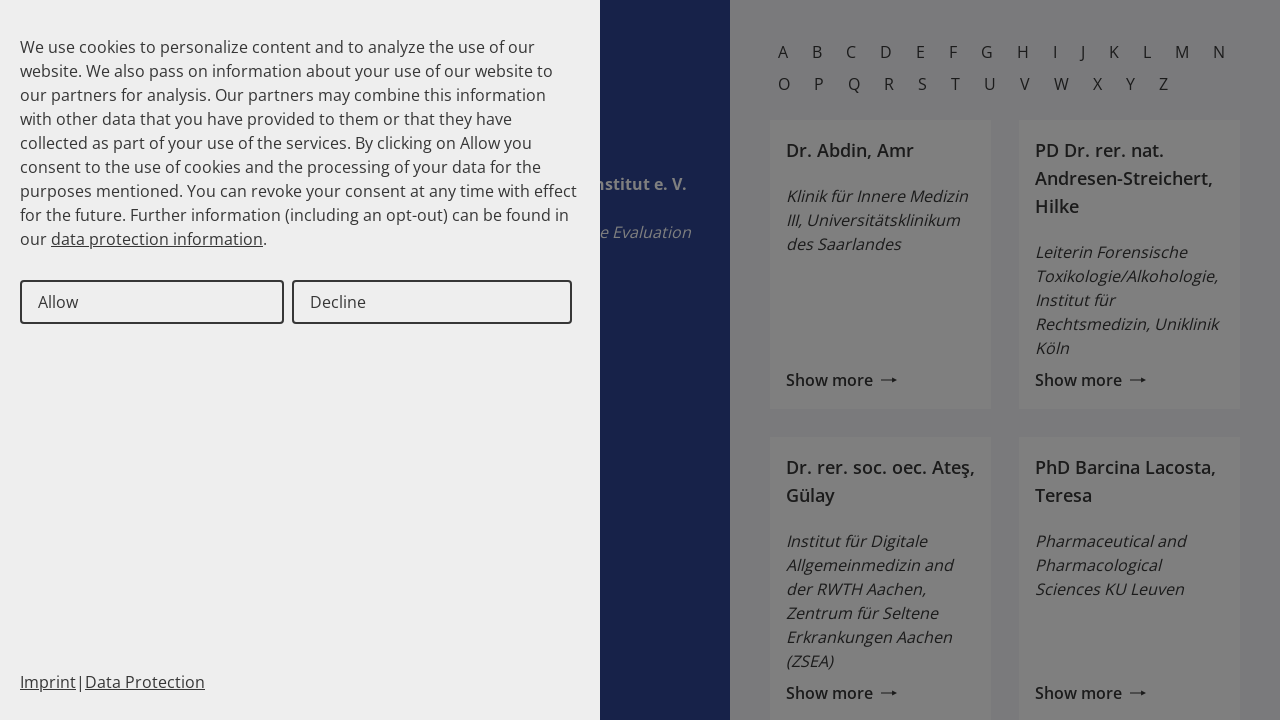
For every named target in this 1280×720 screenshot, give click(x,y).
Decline (338, 302)
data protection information (157, 239)
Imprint (48, 682)
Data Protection (145, 682)
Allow (58, 302)
